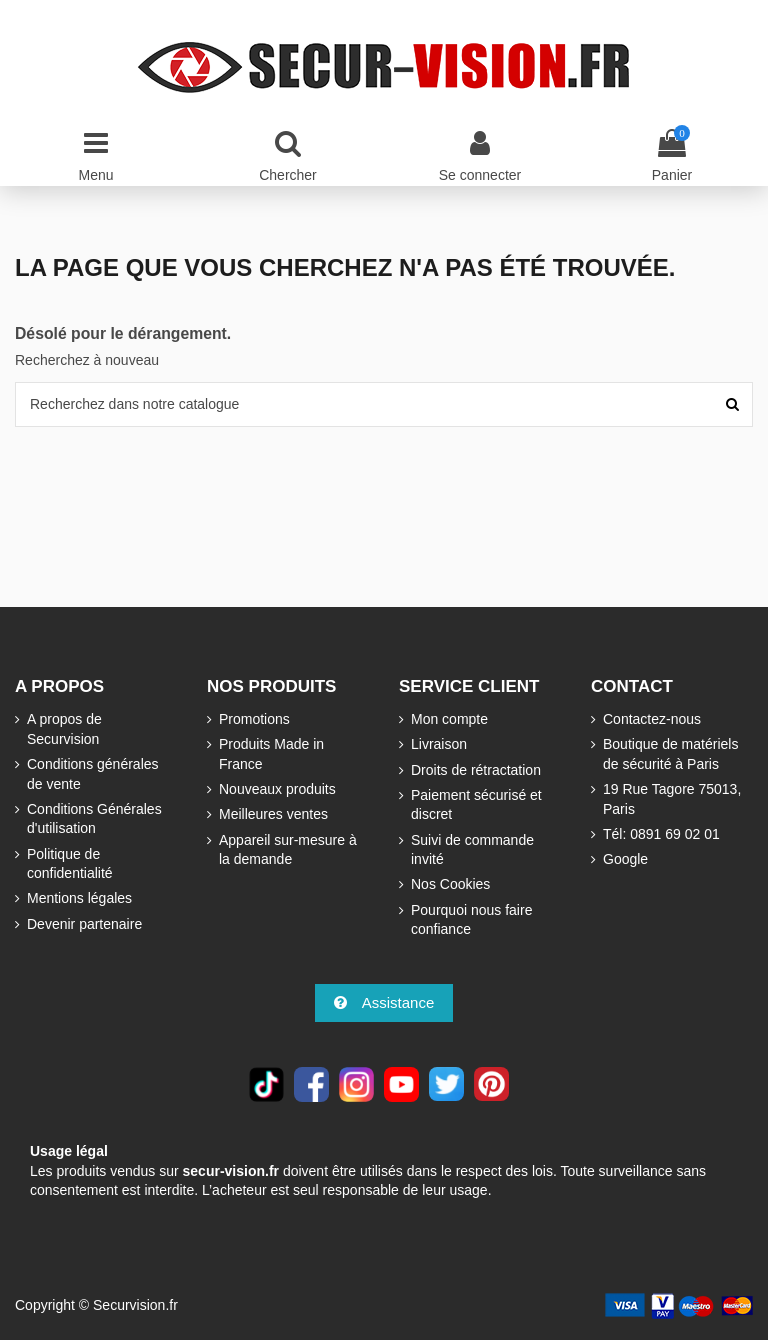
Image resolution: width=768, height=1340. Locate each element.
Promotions (254, 719)
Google (625, 859)
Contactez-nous (652, 719)
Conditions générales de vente (93, 774)
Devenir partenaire (84, 924)
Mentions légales (79, 898)
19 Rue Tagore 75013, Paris (672, 799)
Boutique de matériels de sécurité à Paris (670, 754)
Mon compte (449, 719)
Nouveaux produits (277, 789)
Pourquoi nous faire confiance (471, 920)
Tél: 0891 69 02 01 (661, 834)
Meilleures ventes (273, 814)
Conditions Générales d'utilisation (94, 819)
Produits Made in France (271, 754)
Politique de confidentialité (70, 864)
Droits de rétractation (476, 770)
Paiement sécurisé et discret (476, 805)
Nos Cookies (450, 884)
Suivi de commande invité (472, 850)
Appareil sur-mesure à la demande (288, 850)
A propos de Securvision (64, 729)
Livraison (439, 744)
